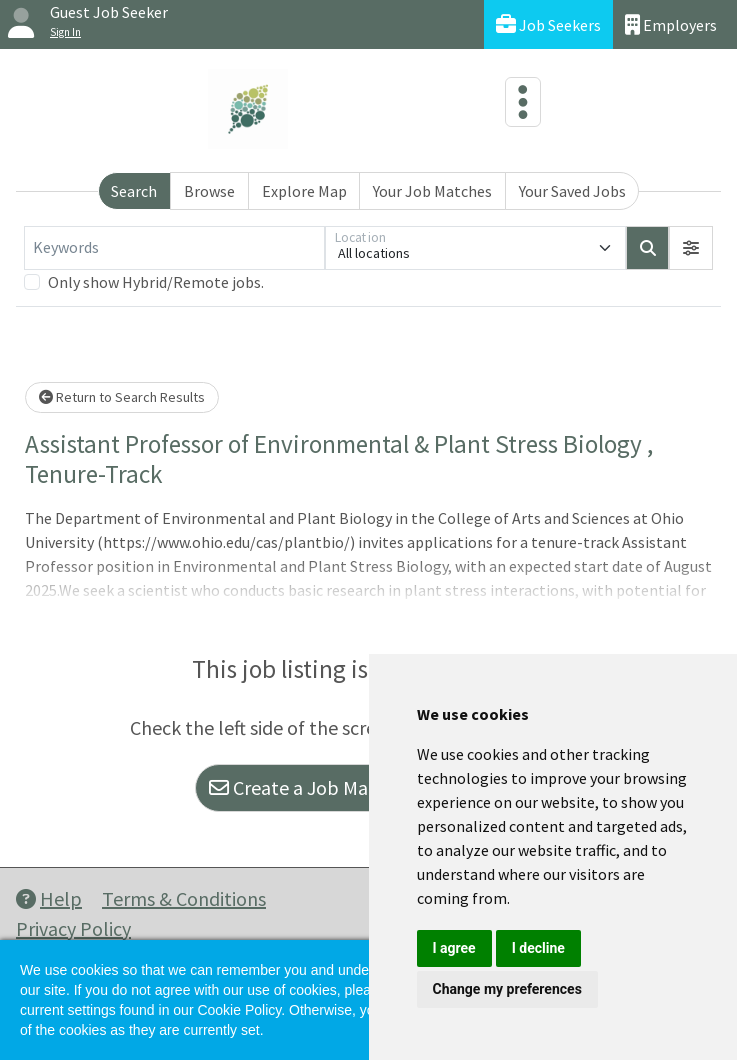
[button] (691, 248)
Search (134, 191)
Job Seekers (548, 24)
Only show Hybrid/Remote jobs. (156, 282)
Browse (209, 191)
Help (49, 898)
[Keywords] (174, 248)
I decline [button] (538, 948)
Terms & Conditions (184, 898)
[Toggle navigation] (523, 102)
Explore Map (304, 191)
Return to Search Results (122, 397)
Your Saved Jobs (572, 191)
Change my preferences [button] (507, 989)
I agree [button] (454, 948)
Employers (671, 24)
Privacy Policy (73, 928)
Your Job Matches (432, 191)
